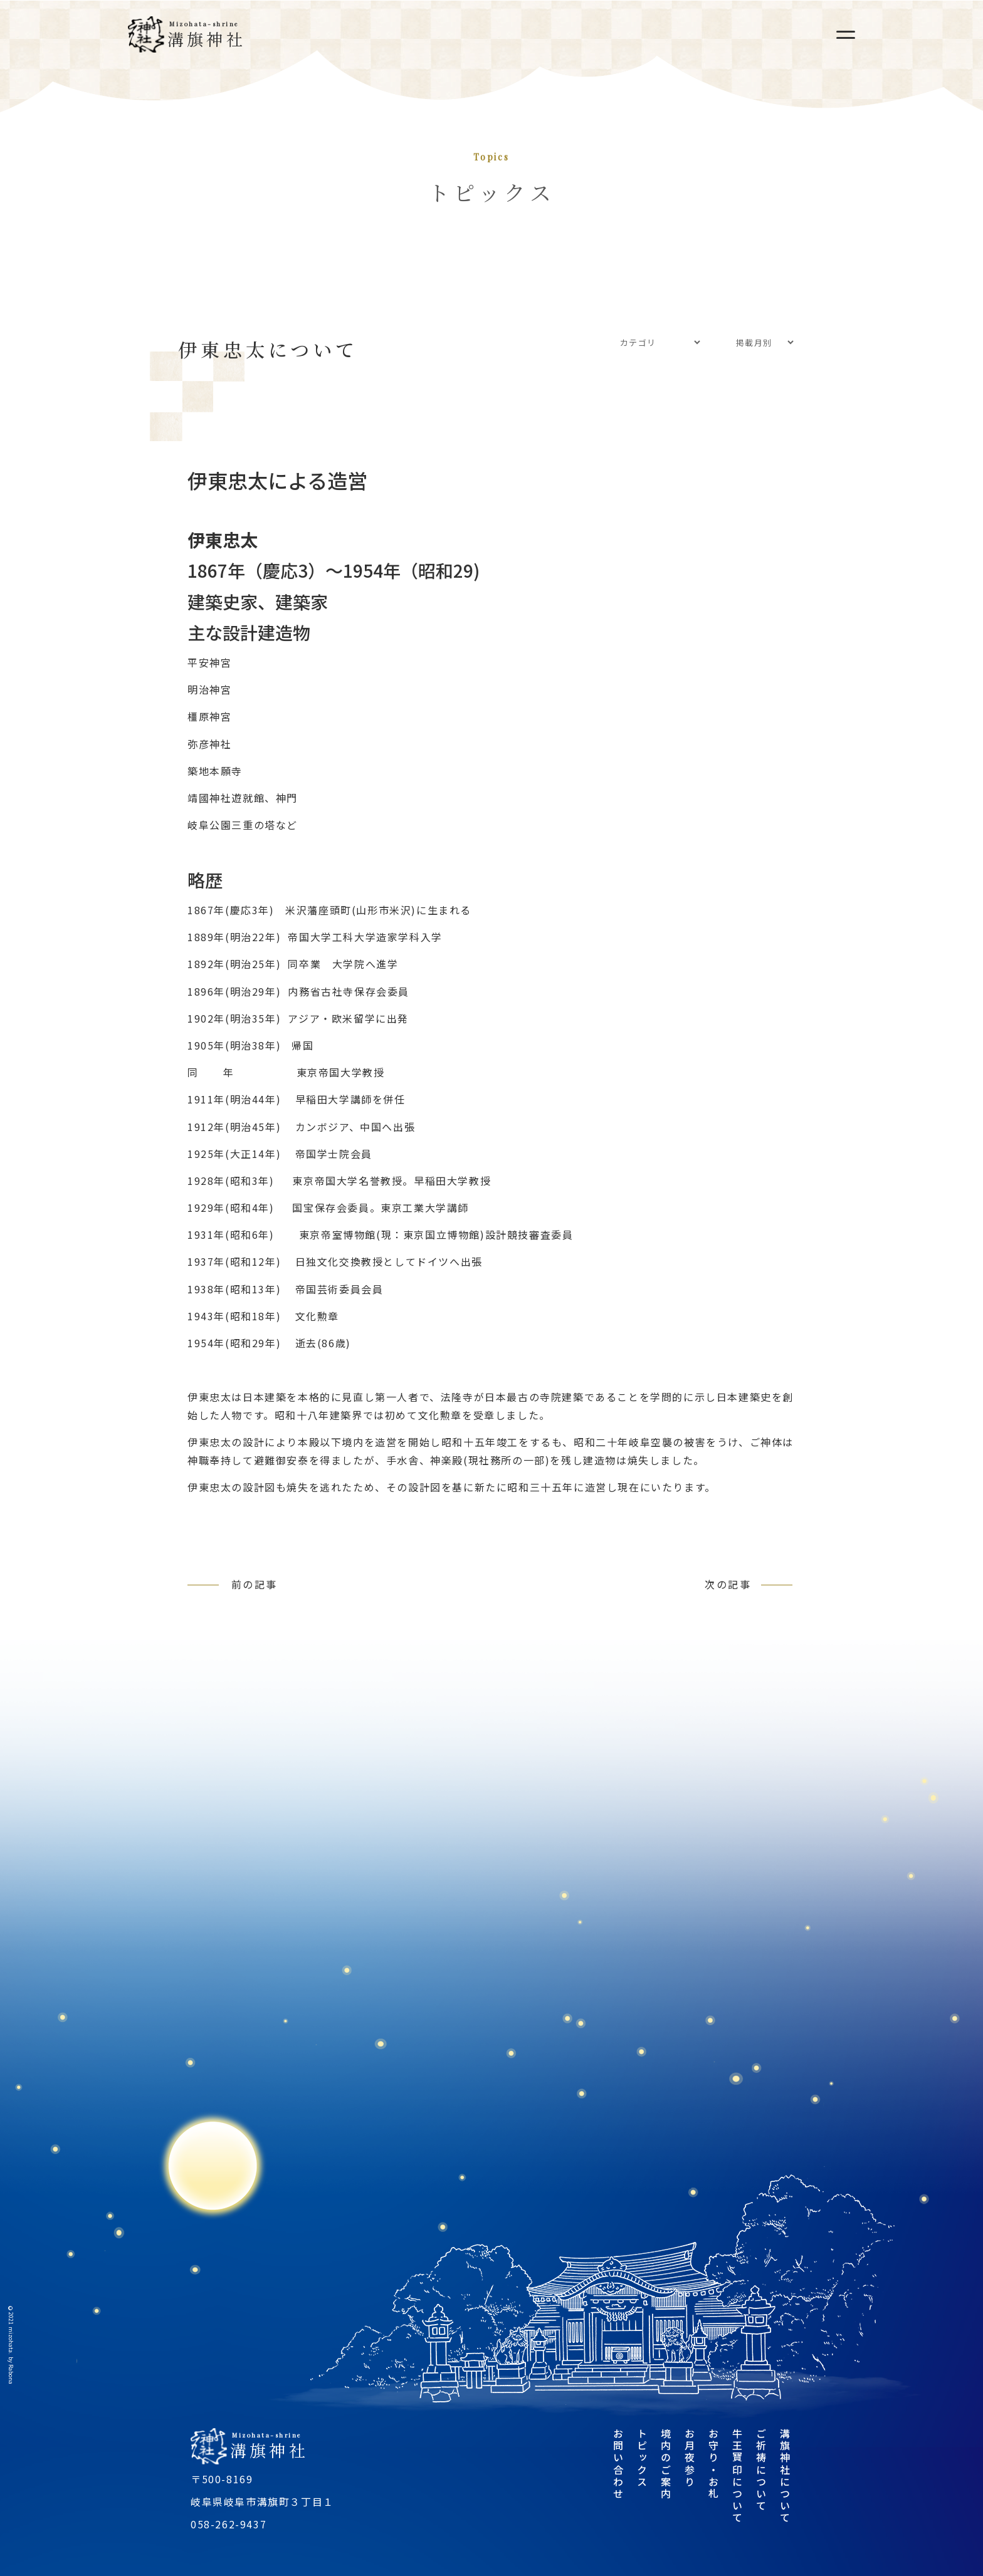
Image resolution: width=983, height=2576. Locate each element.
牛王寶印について (737, 2476)
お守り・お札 (713, 2464)
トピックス (641, 2458)
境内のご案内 (665, 2464)
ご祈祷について (761, 2470)
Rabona (11, 2374)
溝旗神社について (784, 2476)
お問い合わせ (618, 2464)
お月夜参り (689, 2458)
